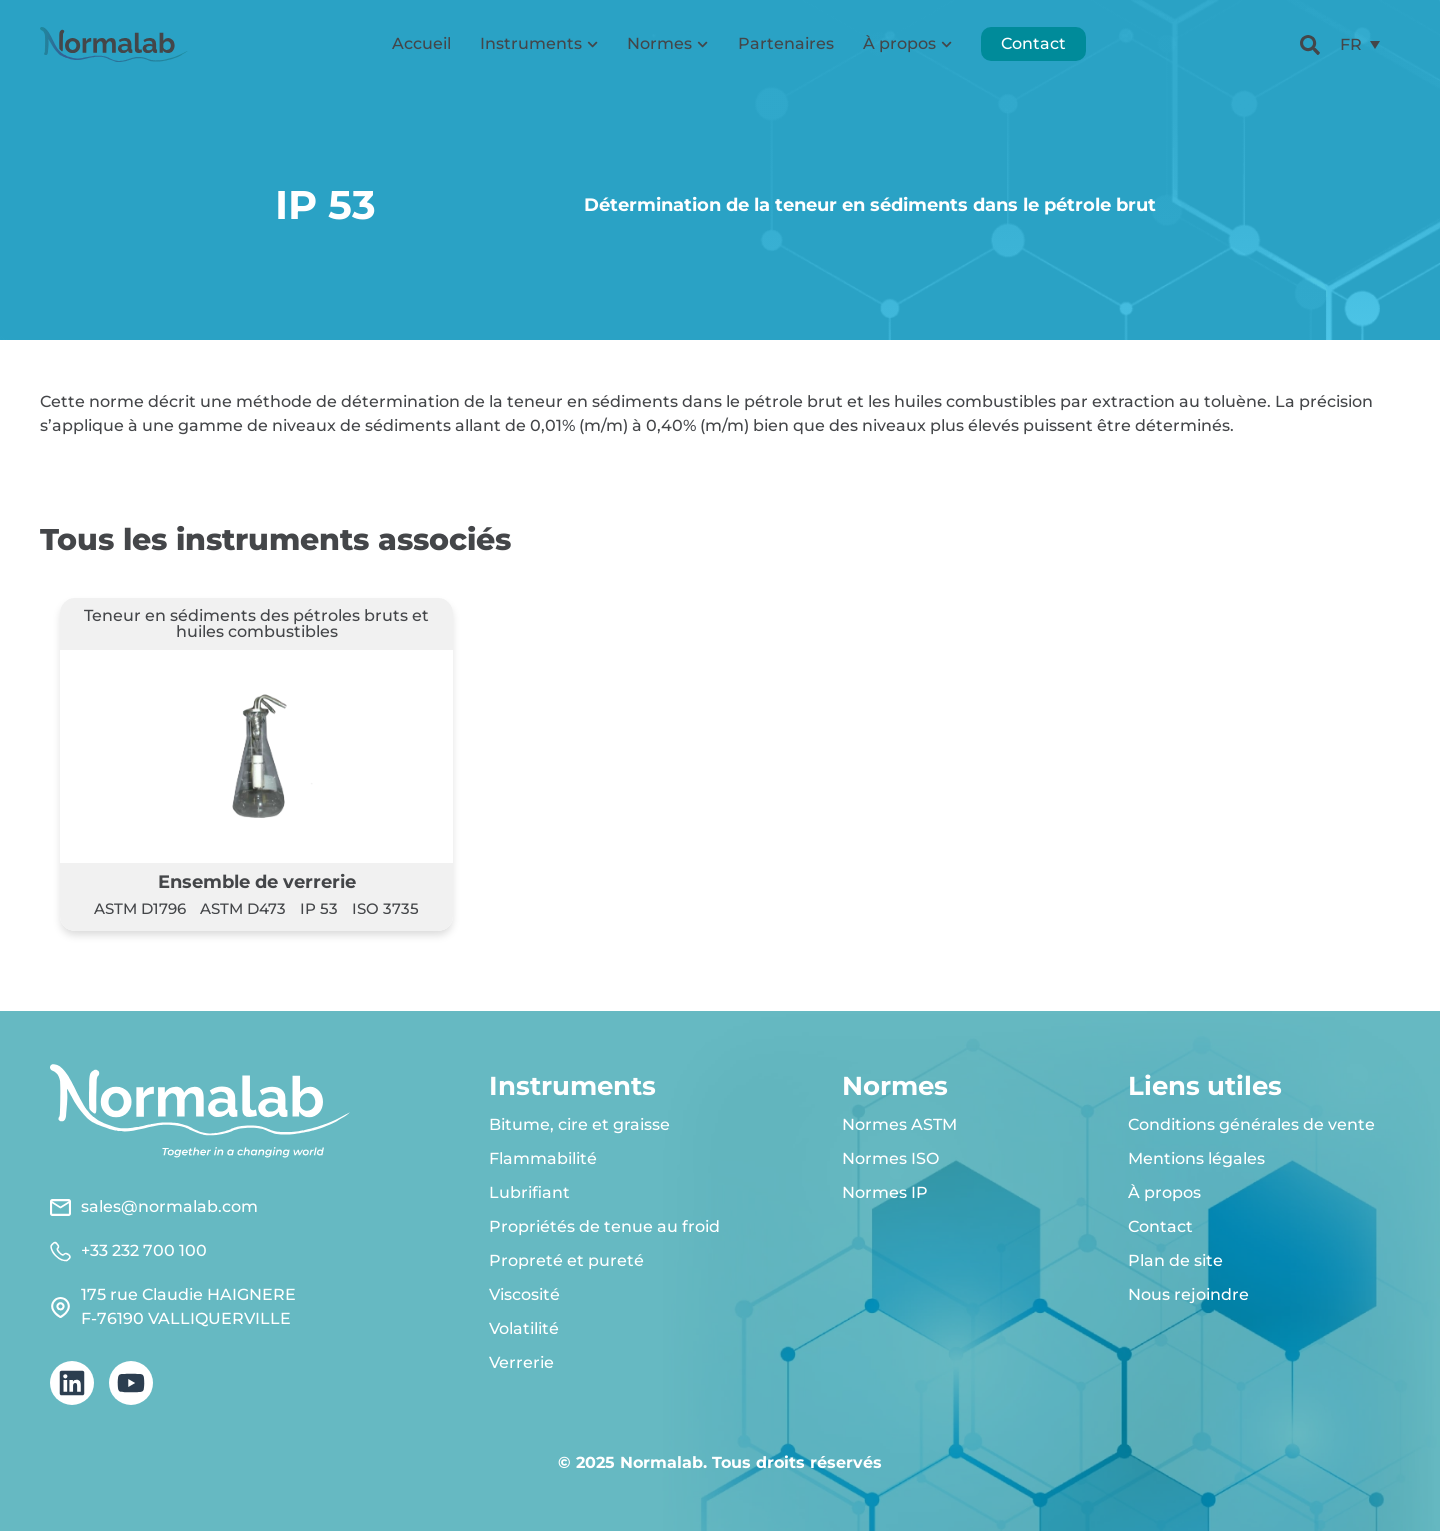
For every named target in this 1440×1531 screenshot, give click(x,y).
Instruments (539, 44)
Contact (1033, 44)
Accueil (421, 44)
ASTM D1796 (140, 908)
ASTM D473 (243, 908)
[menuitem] (1360, 45)
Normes (667, 44)
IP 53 (319, 908)
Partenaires (786, 44)
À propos (907, 44)
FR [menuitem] (1351, 44)
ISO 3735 (385, 908)
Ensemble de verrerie (257, 881)
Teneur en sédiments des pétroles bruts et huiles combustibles (256, 623)
